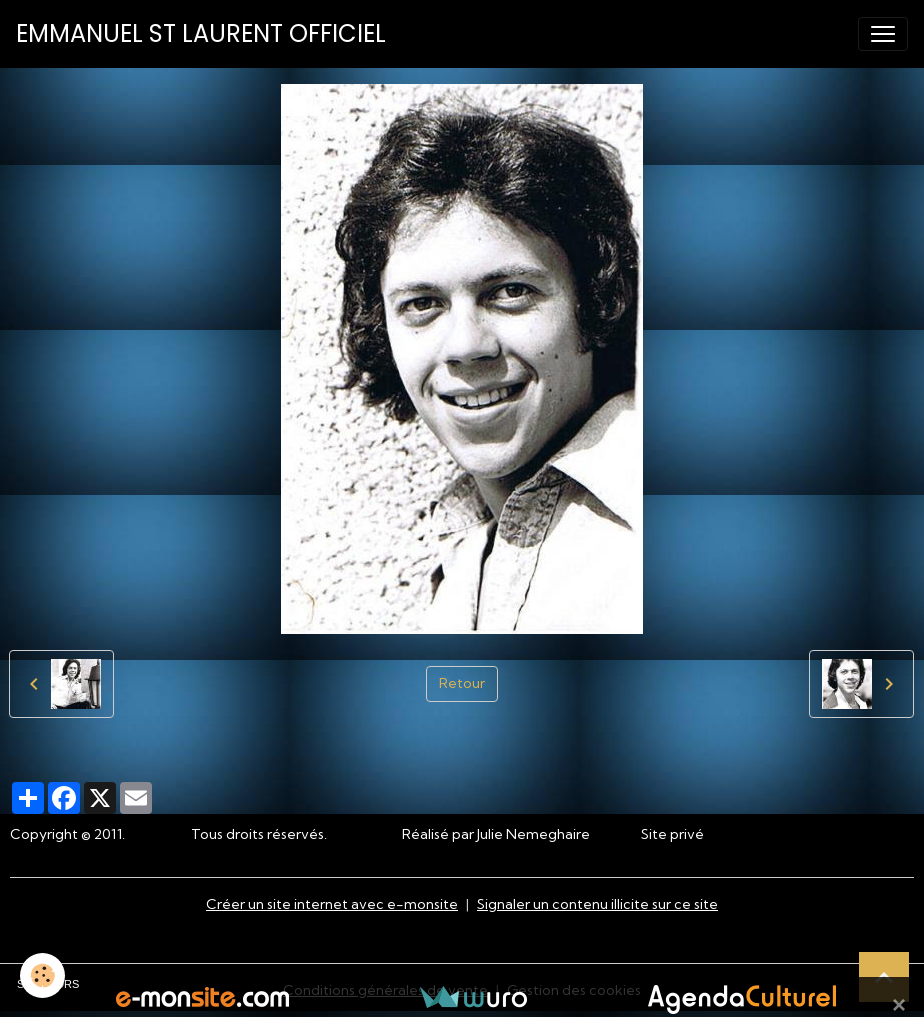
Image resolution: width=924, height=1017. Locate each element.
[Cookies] (42, 975)
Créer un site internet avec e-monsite (332, 904)
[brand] (201, 34)
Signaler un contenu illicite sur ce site (597, 904)
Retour (462, 683)
